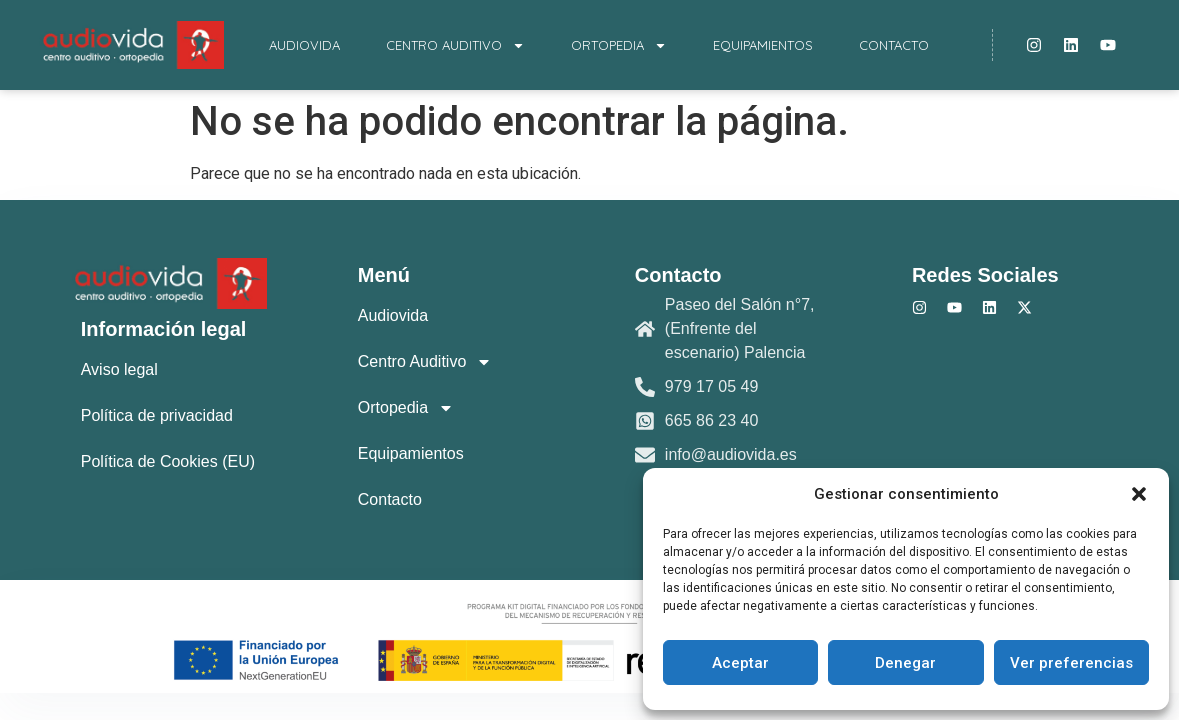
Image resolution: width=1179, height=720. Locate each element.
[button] (1139, 494)
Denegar (905, 663)
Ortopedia (619, 45)
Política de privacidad (157, 415)
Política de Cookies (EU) (168, 461)
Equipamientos (763, 45)
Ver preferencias (1071, 663)
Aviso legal (119, 369)
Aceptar (740, 663)
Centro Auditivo (455, 45)
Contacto (894, 45)
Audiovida (304, 45)
